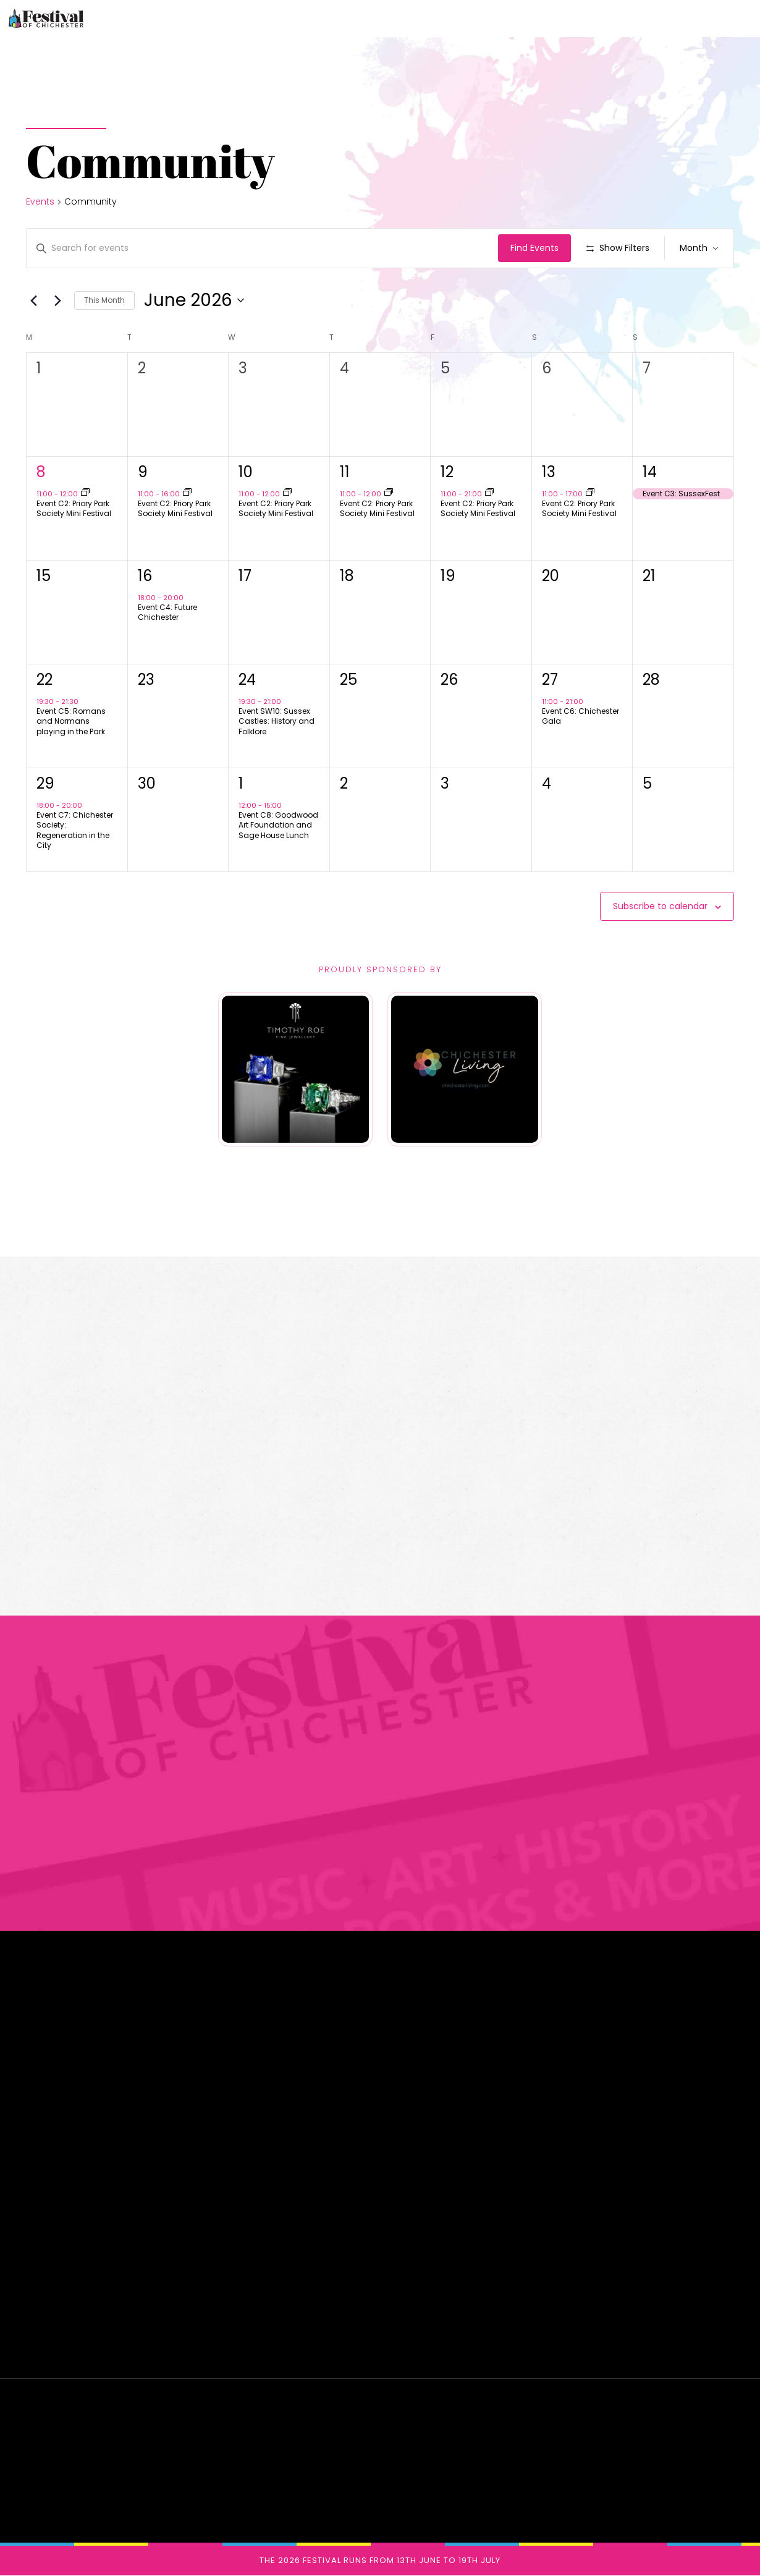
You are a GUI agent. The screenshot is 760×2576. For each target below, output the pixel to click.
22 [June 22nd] (44, 679)
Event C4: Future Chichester (167, 612)
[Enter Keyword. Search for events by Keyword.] (262, 248)
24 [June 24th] (247, 679)
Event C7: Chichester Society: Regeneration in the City (74, 830)
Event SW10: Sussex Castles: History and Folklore (277, 721)
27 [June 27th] (550, 679)
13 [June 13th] (548, 472)
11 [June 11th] (345, 472)
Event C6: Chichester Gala (580, 716)
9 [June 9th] (143, 472)
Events (40, 202)
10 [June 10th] (246, 472)
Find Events (534, 248)
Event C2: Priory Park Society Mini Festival (73, 508)
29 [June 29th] (45, 783)
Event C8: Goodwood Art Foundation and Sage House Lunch (278, 825)
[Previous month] (33, 300)
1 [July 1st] (241, 783)
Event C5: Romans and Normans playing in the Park (71, 721)
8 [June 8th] (41, 472)
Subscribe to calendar (660, 906)
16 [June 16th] (145, 576)
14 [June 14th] (650, 472)
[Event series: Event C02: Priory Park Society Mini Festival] (85, 493)
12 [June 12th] (447, 472)
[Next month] (57, 300)
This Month (104, 300)
